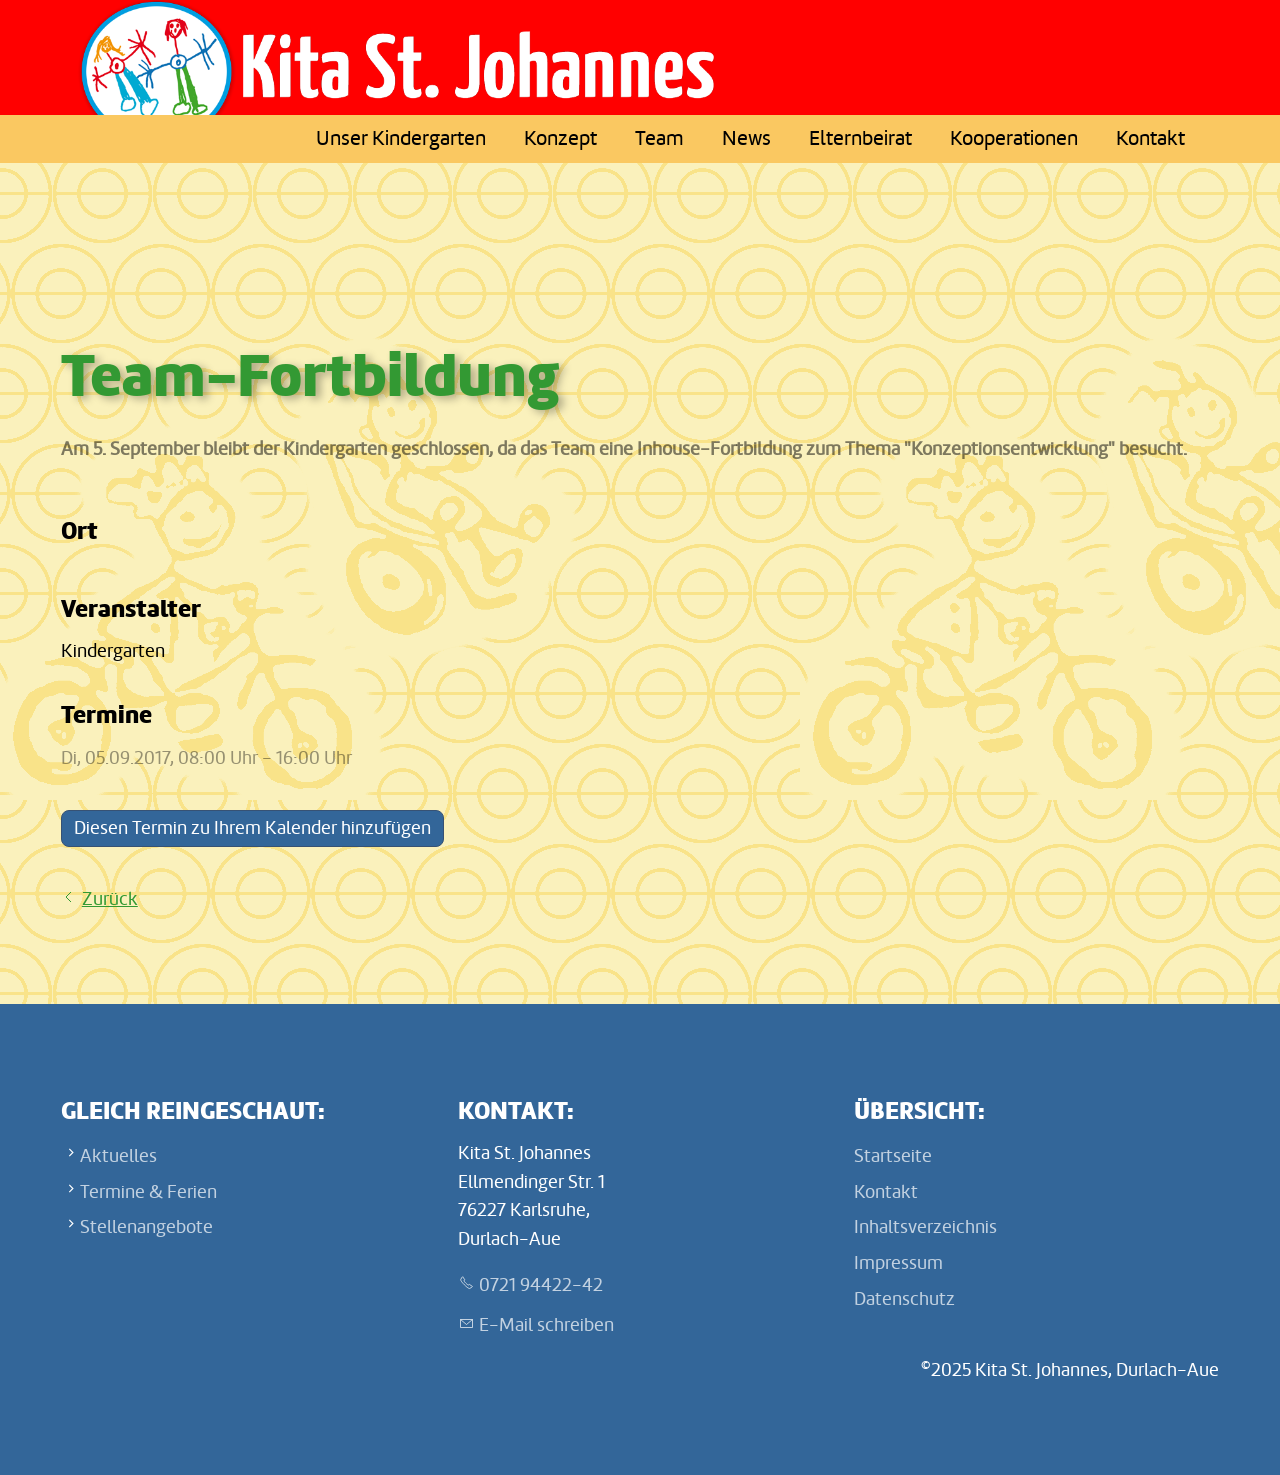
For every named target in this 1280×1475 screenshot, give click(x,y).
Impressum (898, 1263)
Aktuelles (118, 1156)
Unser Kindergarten (401, 138)
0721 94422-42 (541, 1285)
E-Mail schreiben (546, 1325)
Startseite (893, 1156)
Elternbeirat (860, 138)
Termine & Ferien (148, 1192)
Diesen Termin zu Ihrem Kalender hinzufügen (252, 828)
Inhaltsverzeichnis (925, 1227)
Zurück (110, 899)
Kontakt (1150, 138)
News (746, 138)
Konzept (560, 138)
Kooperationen (1014, 138)
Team (659, 138)
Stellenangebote (146, 1227)
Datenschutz (904, 1299)
